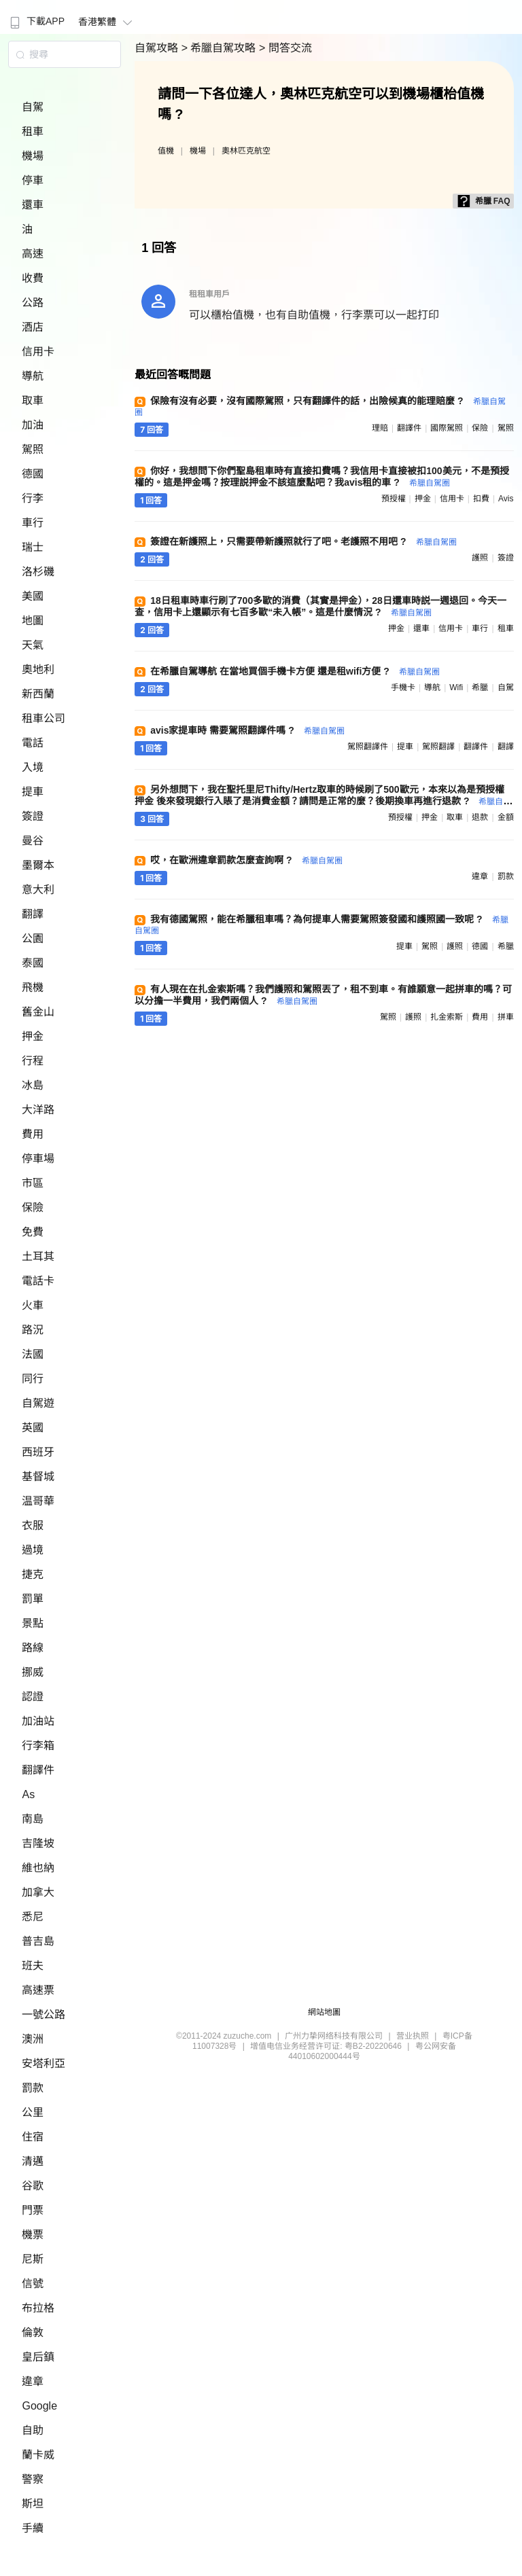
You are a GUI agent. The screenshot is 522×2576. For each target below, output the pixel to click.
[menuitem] (35, 17)
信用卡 (38, 351)
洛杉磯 (38, 571)
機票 (33, 2234)
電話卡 (38, 1281)
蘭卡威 (38, 2455)
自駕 (33, 107)
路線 (33, 1647)
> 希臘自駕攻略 (220, 48)
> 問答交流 (285, 48)
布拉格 (38, 2308)
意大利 (38, 889)
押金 (33, 1036)
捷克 (33, 1574)
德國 (33, 474)
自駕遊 (38, 1403)
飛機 (33, 987)
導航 (33, 376)
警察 (33, 2479)
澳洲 (33, 2039)
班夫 (33, 1965)
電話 (33, 743)
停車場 (38, 1158)
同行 (33, 1378)
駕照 (33, 449)
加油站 (38, 1721)
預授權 (393, 498)
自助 (33, 2430)
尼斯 (33, 2259)
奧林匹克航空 (246, 151)
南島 (33, 1819)
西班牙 (38, 1452)
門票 (33, 2210)
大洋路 (38, 1109)
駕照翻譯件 (367, 746)
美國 (33, 596)
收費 (33, 278)
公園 (33, 938)
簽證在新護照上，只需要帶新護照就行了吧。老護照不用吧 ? (303, 541)
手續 (33, 2528)
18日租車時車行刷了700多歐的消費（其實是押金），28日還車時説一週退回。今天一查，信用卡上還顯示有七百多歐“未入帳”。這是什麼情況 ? (320, 606)
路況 (33, 1330)
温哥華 (38, 1501)
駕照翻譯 (438, 746)
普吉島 (38, 1941)
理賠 (380, 428)
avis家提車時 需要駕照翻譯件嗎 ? (247, 730)
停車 (33, 180)
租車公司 (43, 718)
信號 (33, 2283)
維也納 (38, 1868)
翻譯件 (38, 1770)
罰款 (33, 2088)
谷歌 (33, 2186)
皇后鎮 (38, 2357)
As (28, 1794)
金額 (506, 817)
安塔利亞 (43, 2063)
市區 (33, 1183)
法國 (33, 1354)
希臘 (480, 687)
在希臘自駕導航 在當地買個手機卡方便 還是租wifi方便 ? (294, 671)
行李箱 (38, 1745)
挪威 (33, 1672)
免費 (33, 1232)
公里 (33, 2112)
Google (39, 2406)
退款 (480, 817)
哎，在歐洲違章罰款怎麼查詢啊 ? (246, 860)
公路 (33, 302)
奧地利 (38, 669)
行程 (33, 1061)
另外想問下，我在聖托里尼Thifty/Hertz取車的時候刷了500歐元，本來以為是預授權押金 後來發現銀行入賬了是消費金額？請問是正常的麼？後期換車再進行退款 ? (323, 800)
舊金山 (38, 1012)
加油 (33, 425)
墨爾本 (38, 865)
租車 (33, 131)
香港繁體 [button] (107, 21)
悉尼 (33, 1916)
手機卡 (403, 687)
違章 (33, 2381)
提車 (33, 792)
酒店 (33, 327)
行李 (33, 498)
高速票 (38, 1990)
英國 (33, 1427)
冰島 (33, 1085)
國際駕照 (446, 428)
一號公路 (43, 2014)
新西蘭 (38, 694)
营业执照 (412, 2036)
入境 (33, 767)
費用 (33, 1134)
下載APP (36, 21)
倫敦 (33, 2332)
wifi (456, 687)
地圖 (33, 620)
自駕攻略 (158, 48)
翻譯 (33, 914)
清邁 (33, 2161)
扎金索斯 (446, 1017)
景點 (33, 1623)
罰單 (33, 1599)
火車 (33, 1305)
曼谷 (33, 840)
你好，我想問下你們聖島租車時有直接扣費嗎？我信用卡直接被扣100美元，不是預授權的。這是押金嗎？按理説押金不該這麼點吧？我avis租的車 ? (321, 476)
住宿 (33, 2137)
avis (505, 498)
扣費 (481, 498)
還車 (33, 205)
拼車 (506, 1017)
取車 (33, 400)
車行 (33, 523)
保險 (33, 1207)
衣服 (33, 1525)
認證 (33, 1696)
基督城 (38, 1476)
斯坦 (33, 2503)
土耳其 (38, 1256)
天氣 (33, 645)
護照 (480, 557)
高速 (33, 254)
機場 (33, 156)
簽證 (33, 816)
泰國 (33, 963)
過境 (33, 1550)
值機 (166, 151)
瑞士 (33, 547)
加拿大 (38, 1892)
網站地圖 (324, 2012)
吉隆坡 (38, 1843)
